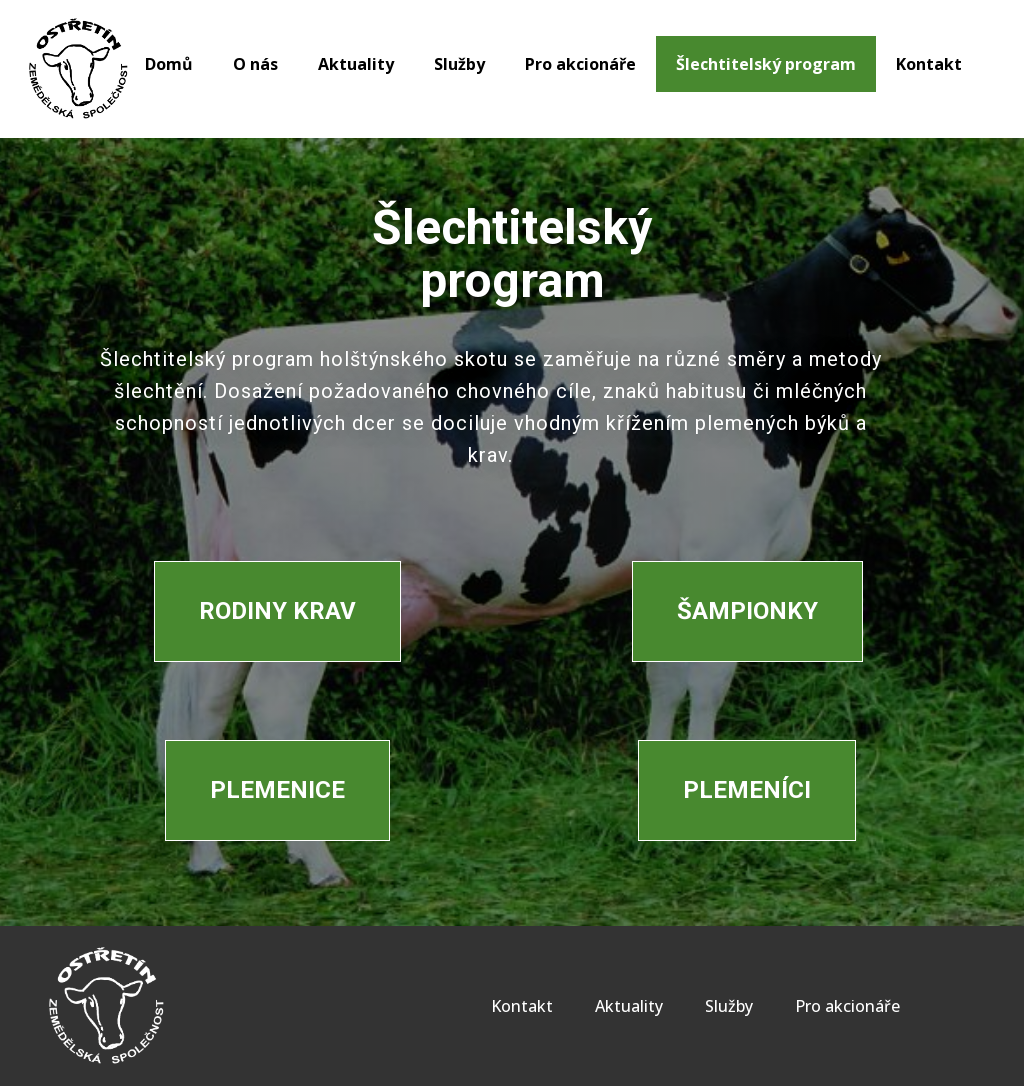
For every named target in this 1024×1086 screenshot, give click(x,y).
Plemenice (277, 790)
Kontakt (929, 64)
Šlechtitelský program (766, 64)
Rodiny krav (277, 611)
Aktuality (356, 64)
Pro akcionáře (580, 64)
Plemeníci (747, 790)
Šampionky (747, 611)
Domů (169, 64)
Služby (459, 64)
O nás (255, 64)
